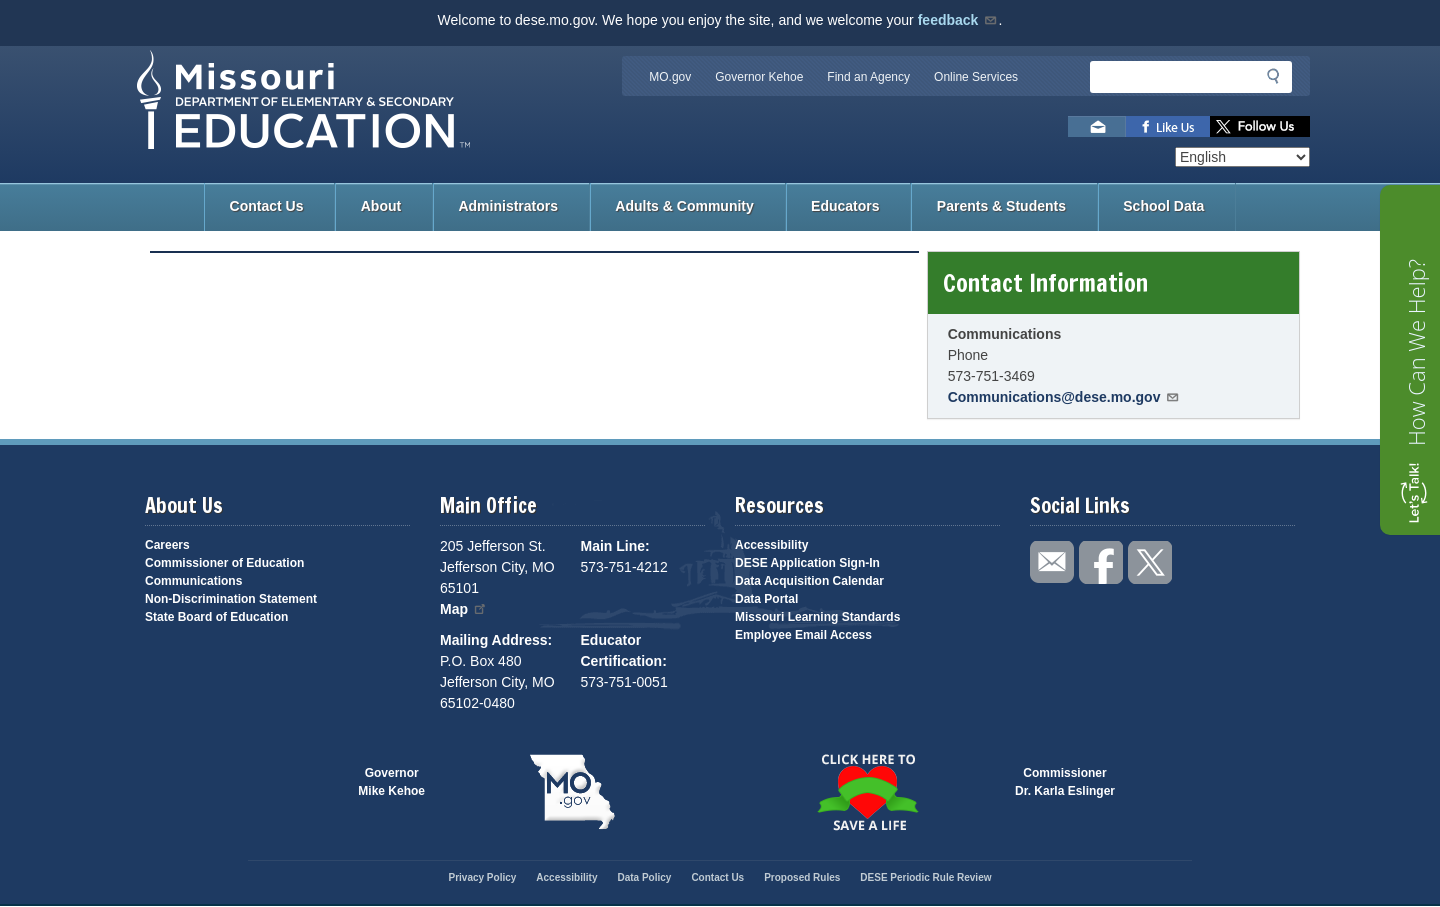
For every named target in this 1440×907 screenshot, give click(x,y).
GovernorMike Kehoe (391, 782)
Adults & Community (684, 206)
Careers (167, 545)
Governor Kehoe (759, 77)
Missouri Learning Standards (817, 617)
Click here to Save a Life (867, 792)
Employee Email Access (803, 635)
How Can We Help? (1416, 352)
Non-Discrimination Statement (231, 599)
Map (464, 609)
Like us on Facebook (1168, 126)
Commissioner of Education (224, 563)
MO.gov (670, 77)
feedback (958, 20)
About (381, 206)
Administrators (508, 206)
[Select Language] (1242, 157)
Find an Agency (868, 77)
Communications (193, 581)
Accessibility (771, 545)
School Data (1163, 206)
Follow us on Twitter (1260, 126)
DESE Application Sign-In (807, 563)
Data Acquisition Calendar (809, 581)
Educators (845, 206)
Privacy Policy (482, 877)
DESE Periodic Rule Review (925, 877)
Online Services (976, 77)
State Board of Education (216, 617)
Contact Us (267, 206)
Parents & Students (1001, 206)
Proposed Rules (802, 877)
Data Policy (644, 877)
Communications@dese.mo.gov (1064, 397)
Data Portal (766, 599)
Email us (1097, 126)
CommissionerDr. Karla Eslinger (1065, 782)
